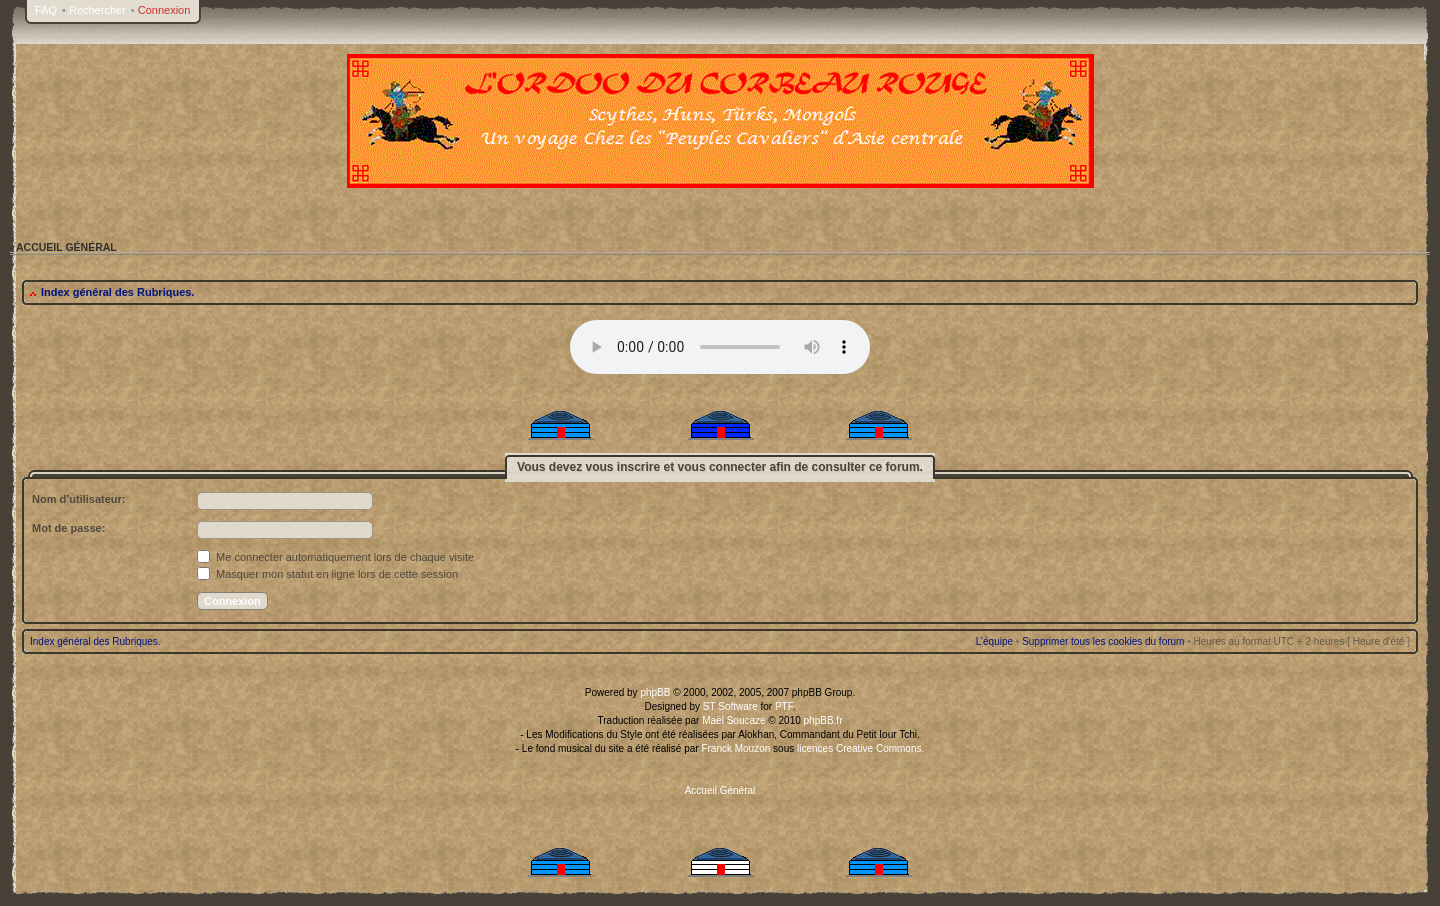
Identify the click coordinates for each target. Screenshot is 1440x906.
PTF (784, 706)
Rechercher (97, 10)
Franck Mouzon (735, 748)
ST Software (730, 706)
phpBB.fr (823, 720)
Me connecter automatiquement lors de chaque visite (335, 557)
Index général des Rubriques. (117, 292)
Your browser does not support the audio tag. (720, 347)
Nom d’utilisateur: (79, 499)
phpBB (655, 692)
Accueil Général (720, 790)
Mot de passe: (68, 528)
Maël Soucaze (733, 720)
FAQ (46, 10)
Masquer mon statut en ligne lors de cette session (327, 574)
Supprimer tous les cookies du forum (1103, 641)
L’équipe (994, 641)
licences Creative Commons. (860, 748)
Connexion (164, 10)
